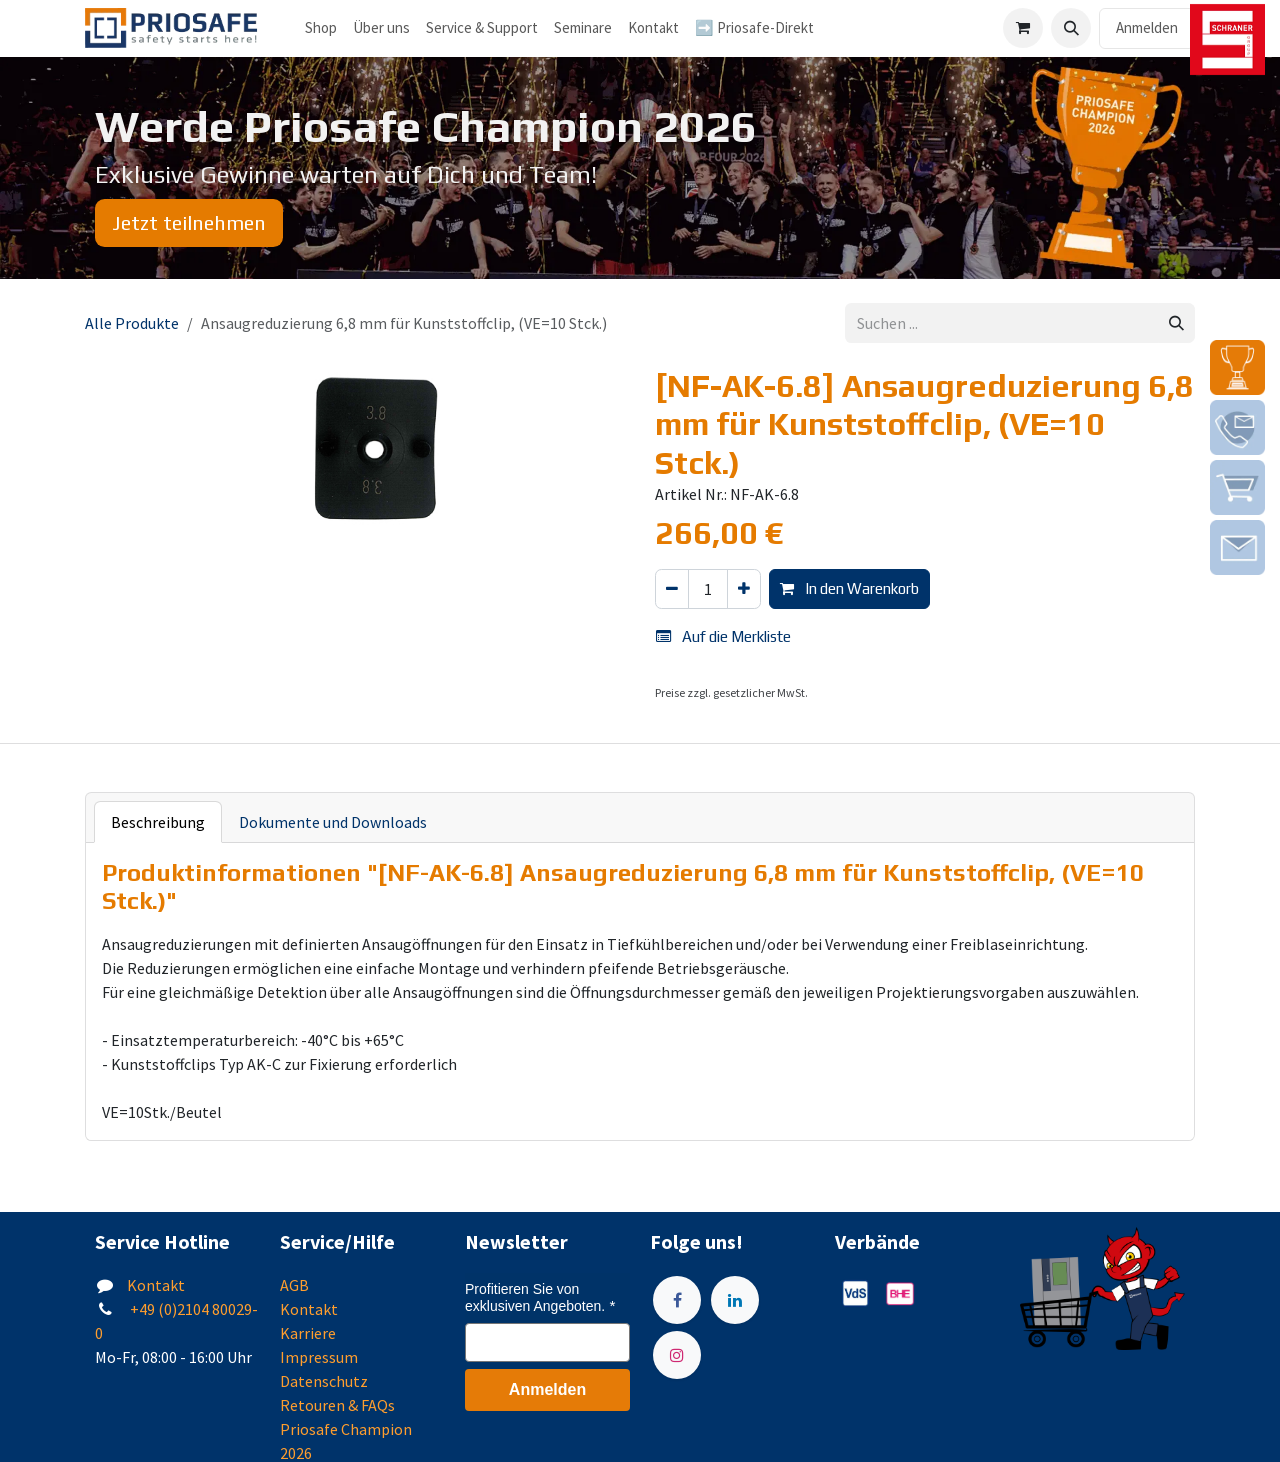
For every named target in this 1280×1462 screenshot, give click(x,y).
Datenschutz (324, 1381)
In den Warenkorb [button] (849, 588)
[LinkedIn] (735, 1300)
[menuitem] (381, 28)
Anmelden (1147, 27)
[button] (1071, 28)
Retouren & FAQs (337, 1405)
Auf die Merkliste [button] (723, 636)
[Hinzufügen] (744, 589)
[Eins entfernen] (672, 589)
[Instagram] (677, 1355)
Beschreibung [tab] (158, 822)
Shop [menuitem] (321, 27)
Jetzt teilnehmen (189, 222)
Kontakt (156, 1285)
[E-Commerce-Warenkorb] (1023, 28)
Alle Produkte (132, 323)
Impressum (319, 1357)
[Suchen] (1176, 323)
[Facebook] (677, 1300)
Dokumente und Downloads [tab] (333, 822)
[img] (1237, 367)
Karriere (308, 1333)
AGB (294, 1285)
